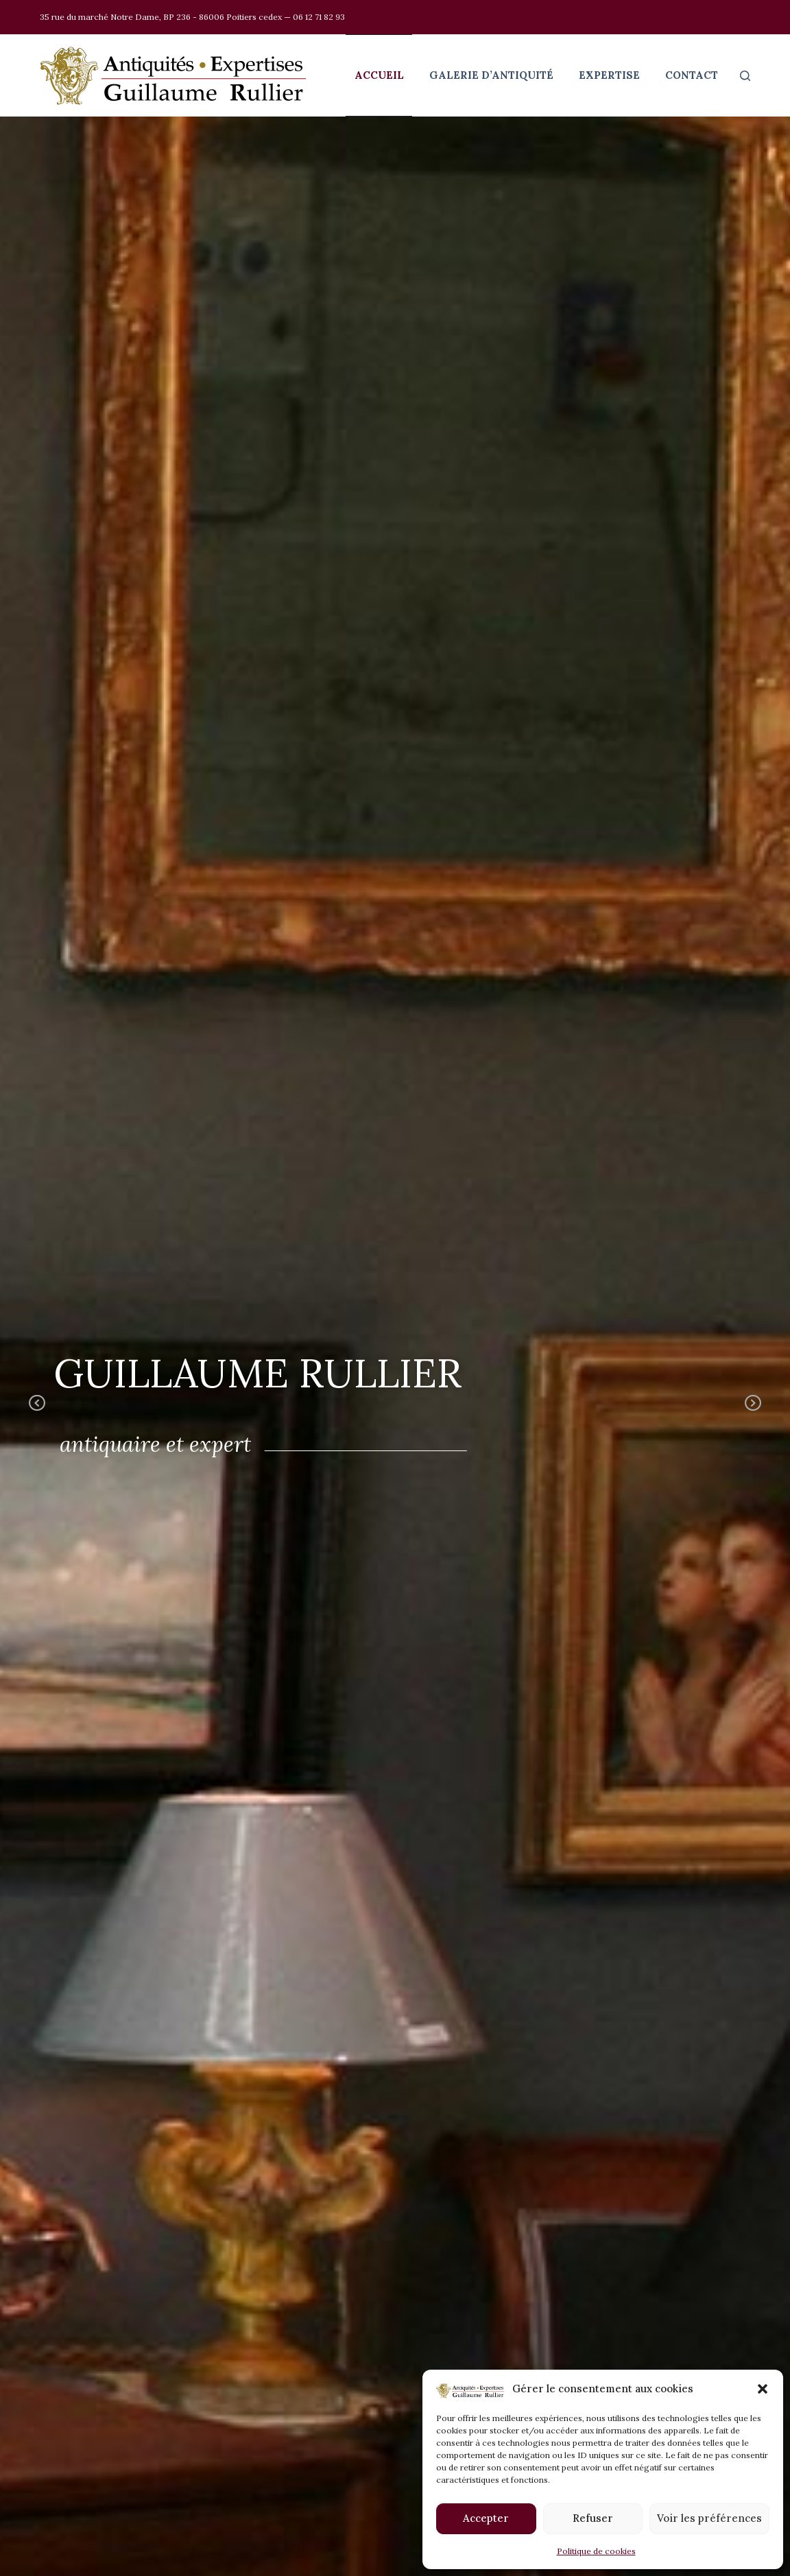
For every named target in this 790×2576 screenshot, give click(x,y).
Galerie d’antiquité (491, 75)
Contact (691, 75)
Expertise (609, 75)
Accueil (379, 75)
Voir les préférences (709, 2518)
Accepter (486, 2518)
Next (753, 1412)
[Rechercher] (745, 76)
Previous (37, 1412)
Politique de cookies (596, 2551)
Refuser (593, 2518)
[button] (762, 2389)
